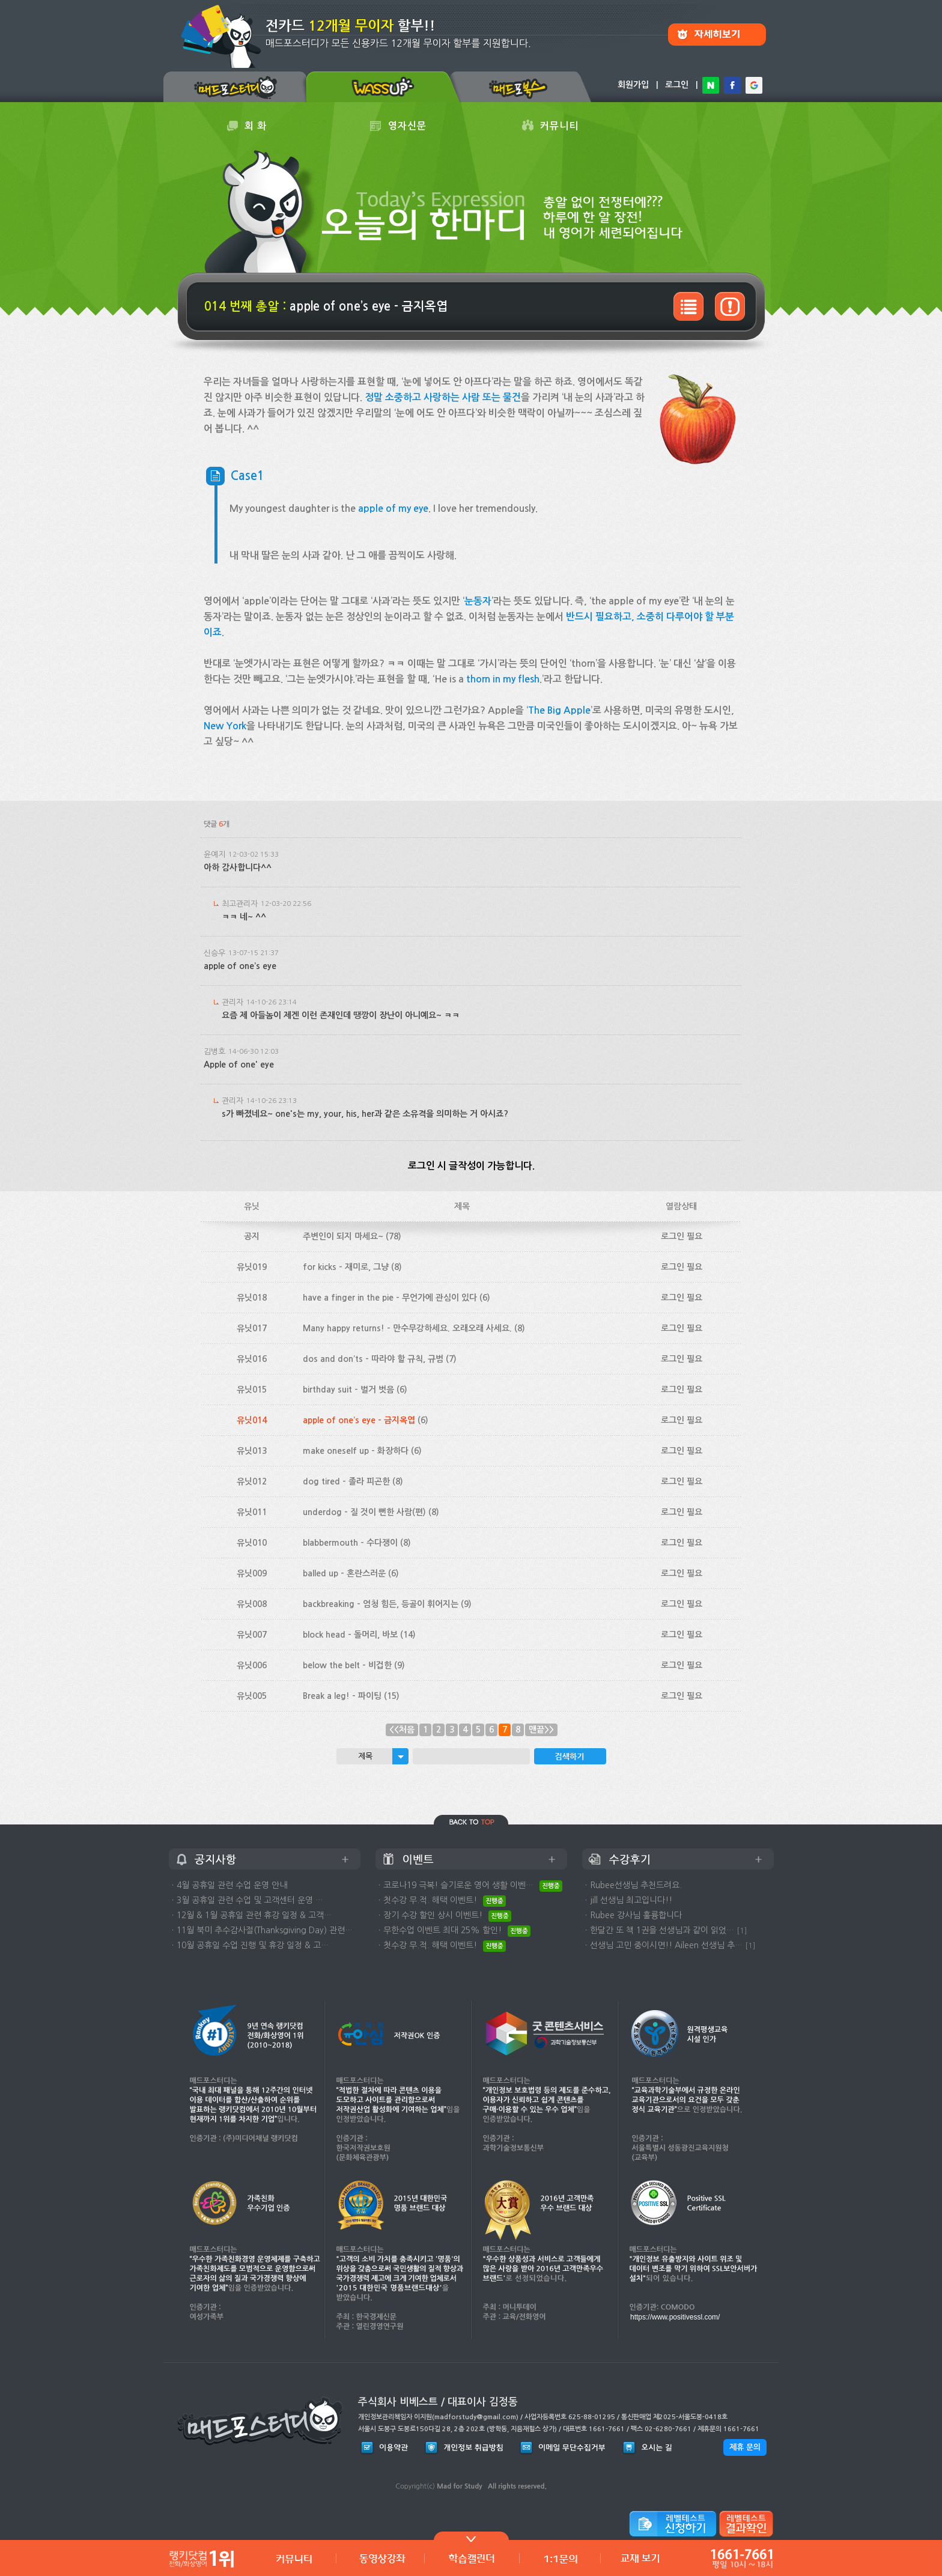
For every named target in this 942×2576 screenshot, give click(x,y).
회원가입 (633, 84)
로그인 (676, 84)
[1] (742, 1930)
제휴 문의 (745, 2447)
